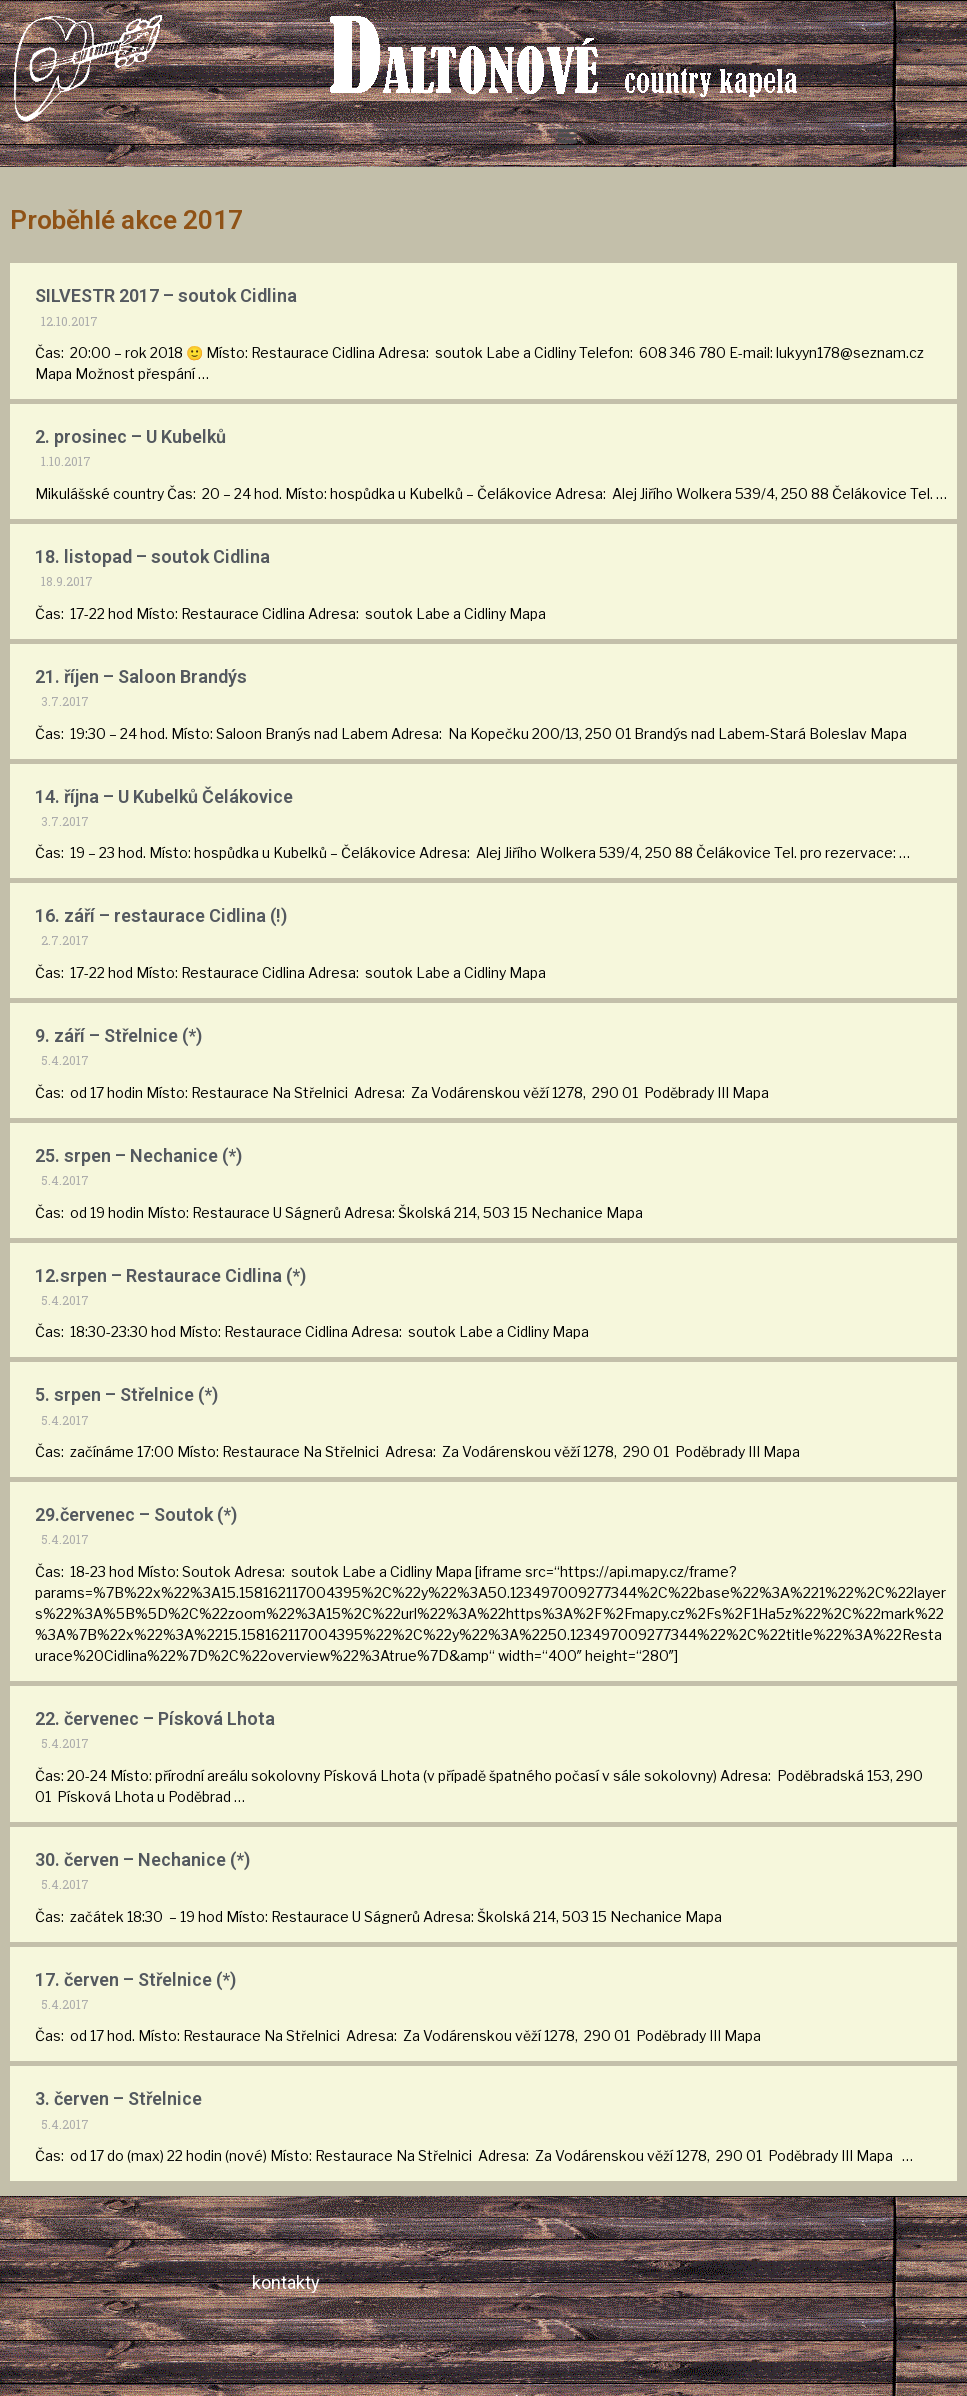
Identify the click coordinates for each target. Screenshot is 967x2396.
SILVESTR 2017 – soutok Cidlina (166, 295)
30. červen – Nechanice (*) (142, 1859)
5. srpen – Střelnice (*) (126, 1394)
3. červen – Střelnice (118, 2098)
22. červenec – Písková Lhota (155, 1718)
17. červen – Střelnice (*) (135, 1979)
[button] (568, 138)
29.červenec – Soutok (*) (136, 1514)
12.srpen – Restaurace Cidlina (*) (170, 1275)
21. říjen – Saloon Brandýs (141, 676)
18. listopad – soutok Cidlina (152, 556)
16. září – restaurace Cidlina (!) (161, 915)
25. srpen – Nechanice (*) (138, 1155)
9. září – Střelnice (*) (118, 1035)
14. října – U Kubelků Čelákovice (164, 796)
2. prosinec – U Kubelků (130, 436)
